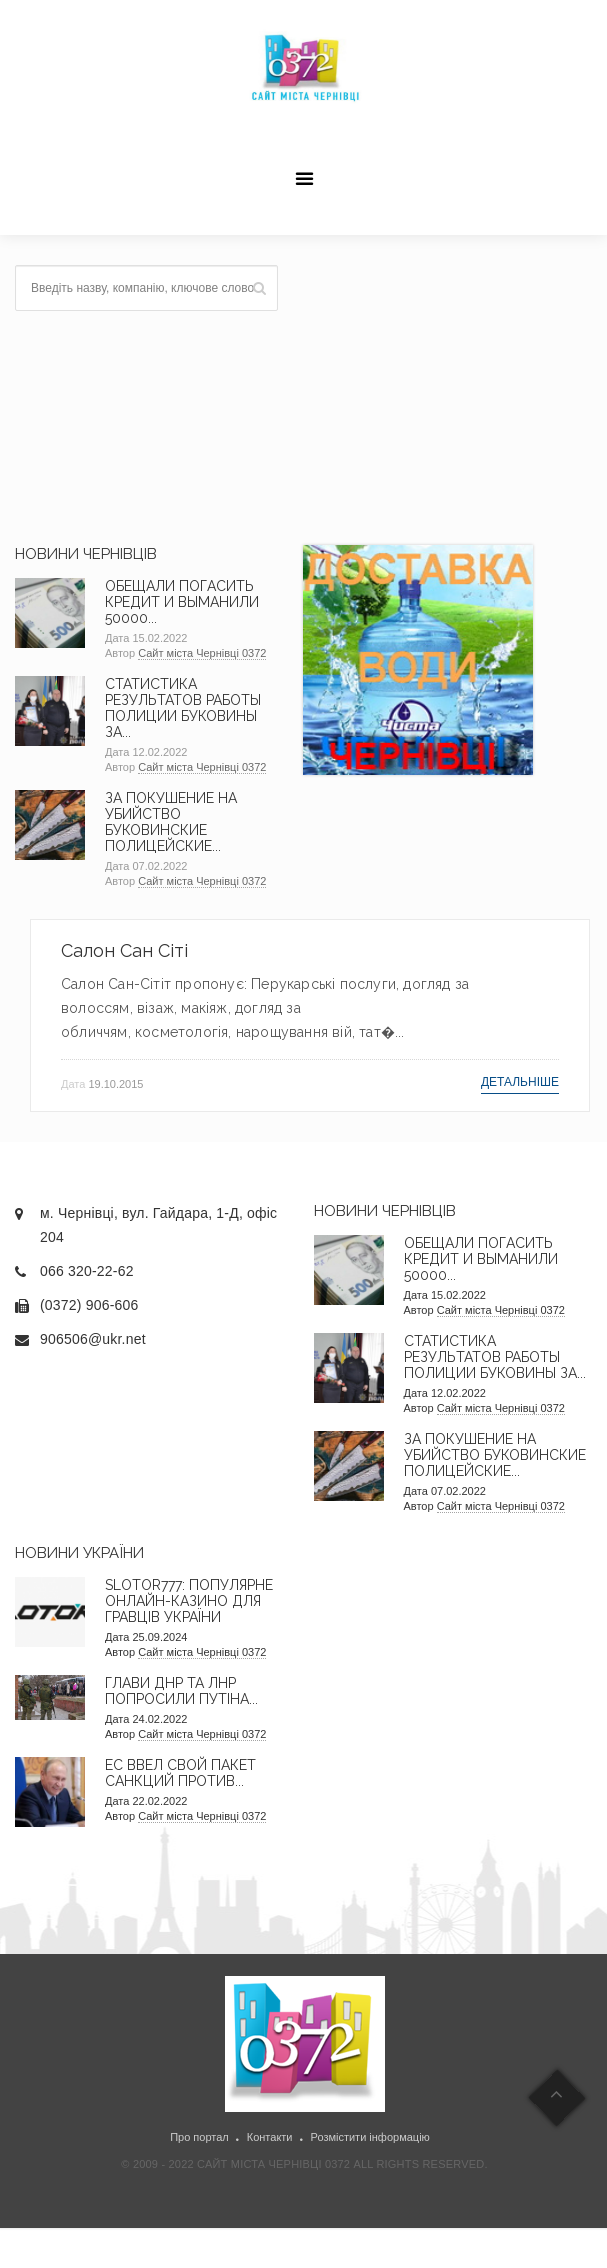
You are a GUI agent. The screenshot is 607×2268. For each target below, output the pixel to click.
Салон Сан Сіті (124, 950)
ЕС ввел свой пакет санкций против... (180, 1773)
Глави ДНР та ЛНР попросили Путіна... (181, 1691)
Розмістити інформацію (370, 2137)
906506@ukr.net (93, 1339)
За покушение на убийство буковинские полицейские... (171, 822)
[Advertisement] (447, 390)
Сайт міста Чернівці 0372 (202, 653)
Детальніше (520, 1082)
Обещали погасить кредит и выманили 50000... (182, 602)
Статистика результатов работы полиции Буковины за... (183, 708)
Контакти (270, 2137)
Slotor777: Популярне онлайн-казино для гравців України (189, 1601)
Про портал (199, 2137)
